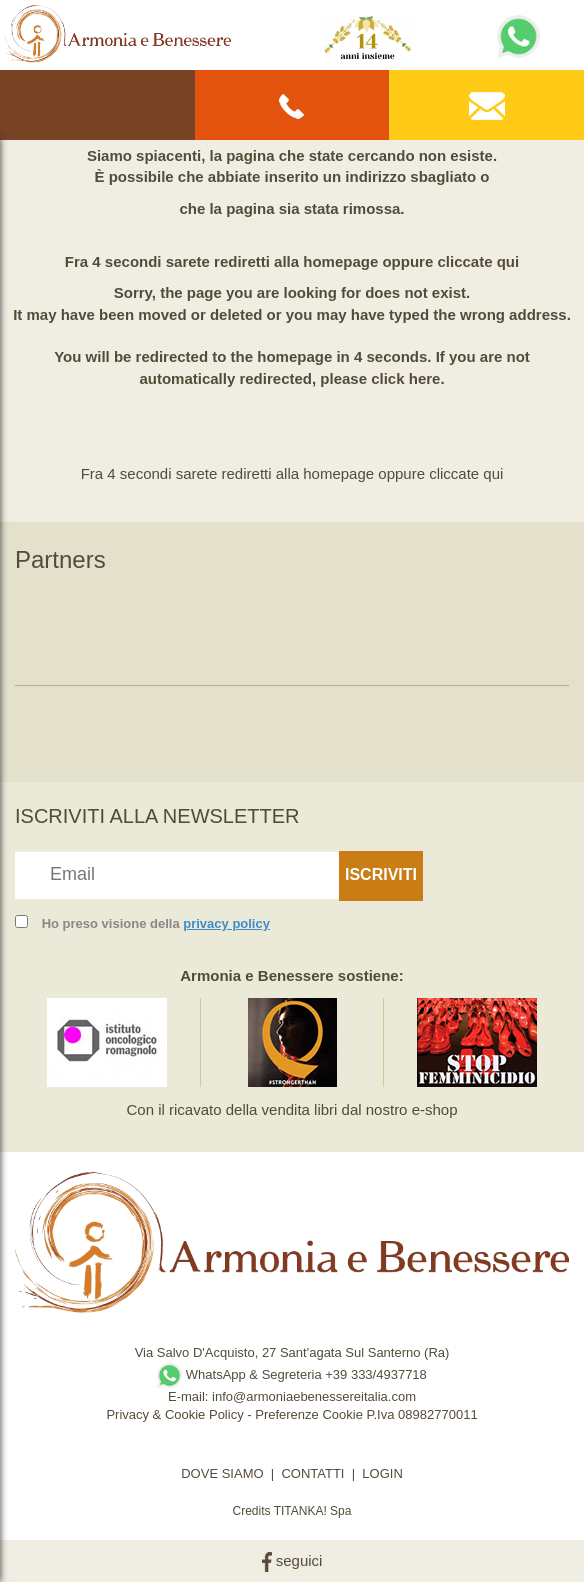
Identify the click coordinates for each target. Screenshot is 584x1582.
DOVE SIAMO (222, 1473)
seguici (292, 1560)
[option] (107, 623)
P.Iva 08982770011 (422, 1414)
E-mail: (190, 1396)
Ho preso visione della (156, 923)
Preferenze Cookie (309, 1414)
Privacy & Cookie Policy (174, 1414)
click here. (407, 378)
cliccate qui (478, 261)
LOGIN (382, 1473)
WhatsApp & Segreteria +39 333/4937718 (292, 1374)
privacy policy (226, 923)
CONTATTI (312, 1473)
